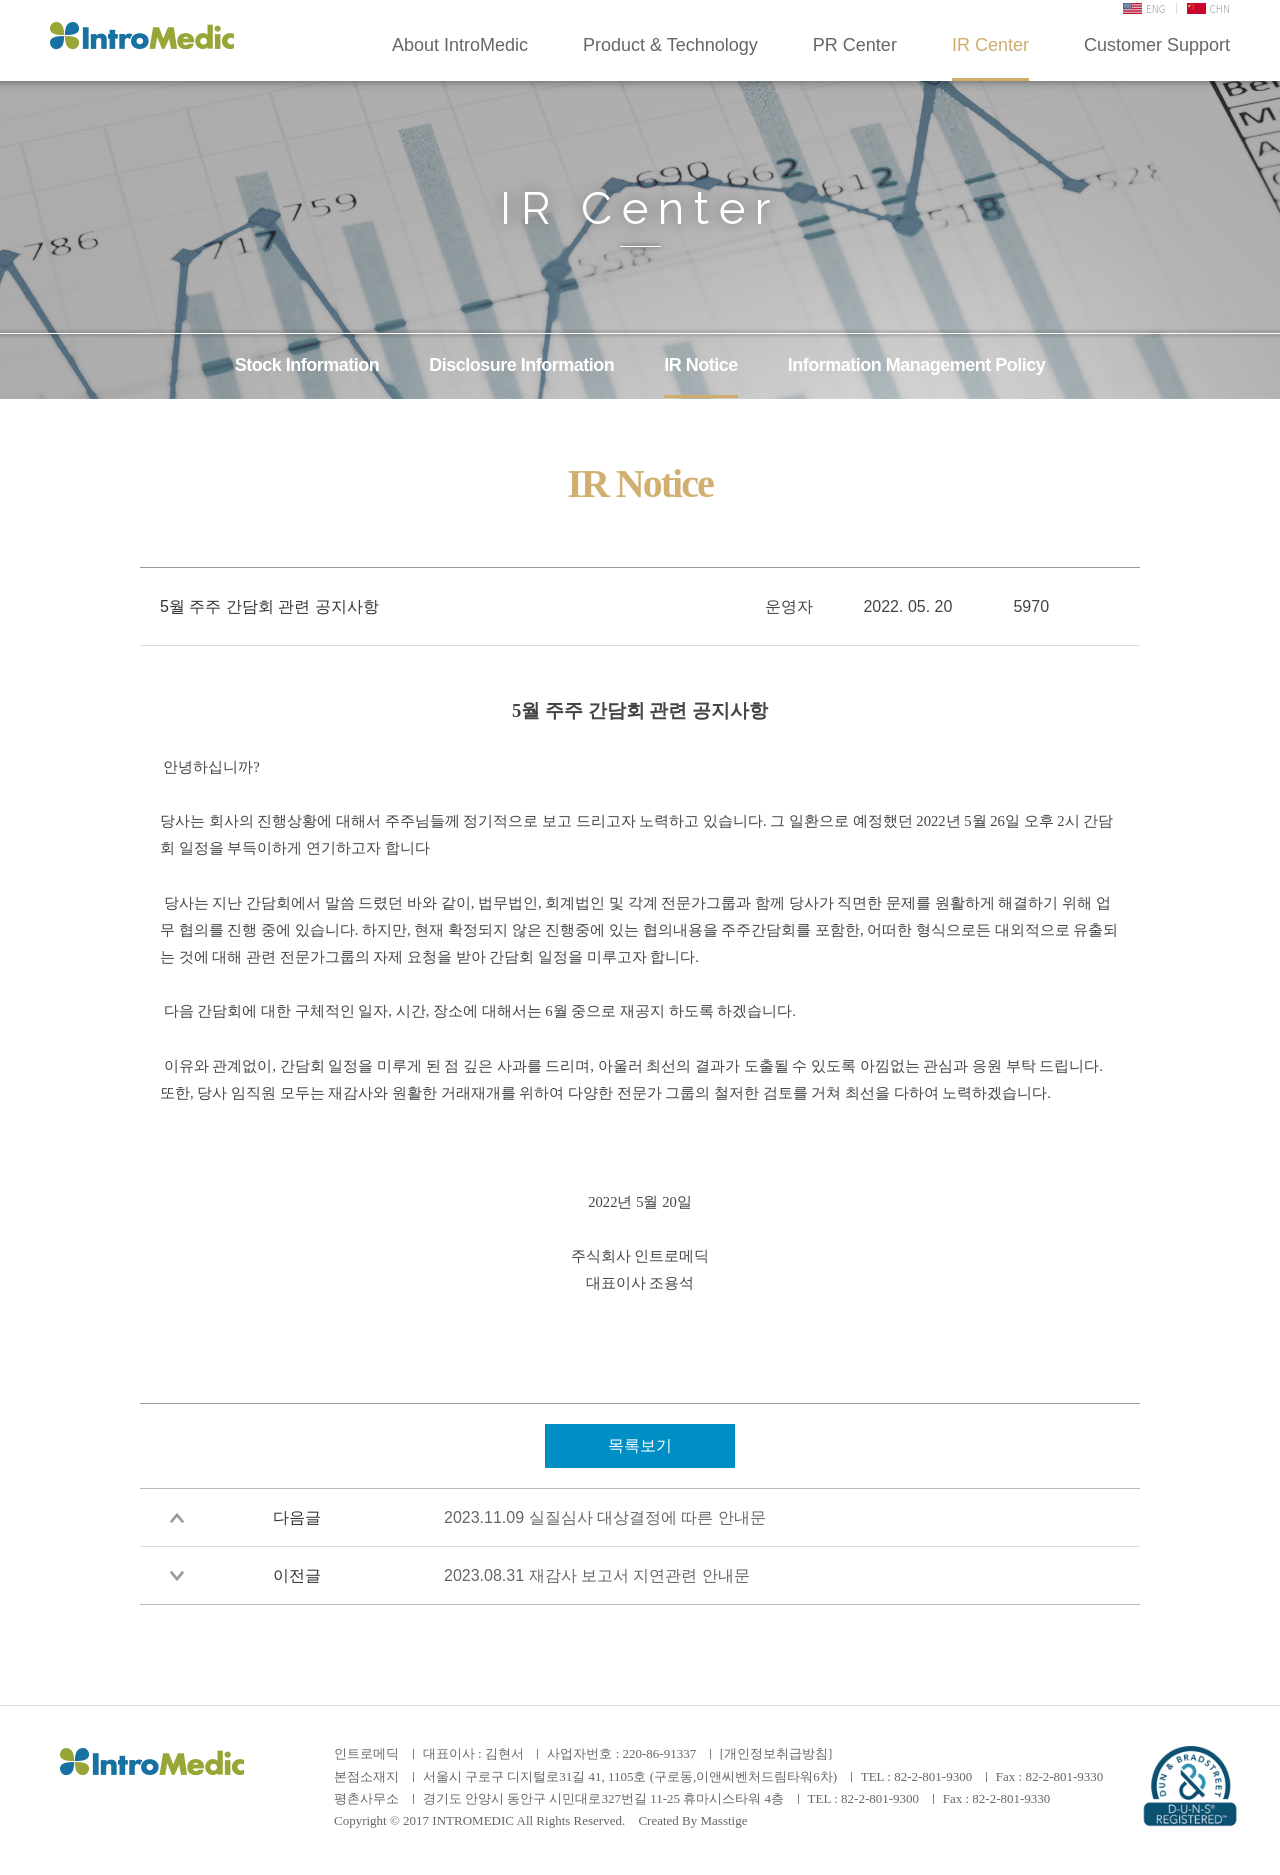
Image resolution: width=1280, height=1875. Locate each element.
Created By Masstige (692, 1820)
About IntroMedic (460, 45)
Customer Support (1157, 45)
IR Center (990, 45)
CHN (1208, 8)
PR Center (855, 45)
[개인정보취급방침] (776, 1753)
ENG (1144, 8)
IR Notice (701, 365)
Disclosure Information (521, 365)
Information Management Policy (917, 365)
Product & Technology (670, 45)
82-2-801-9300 (933, 1776)
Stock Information (307, 365)
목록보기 (640, 1445)
